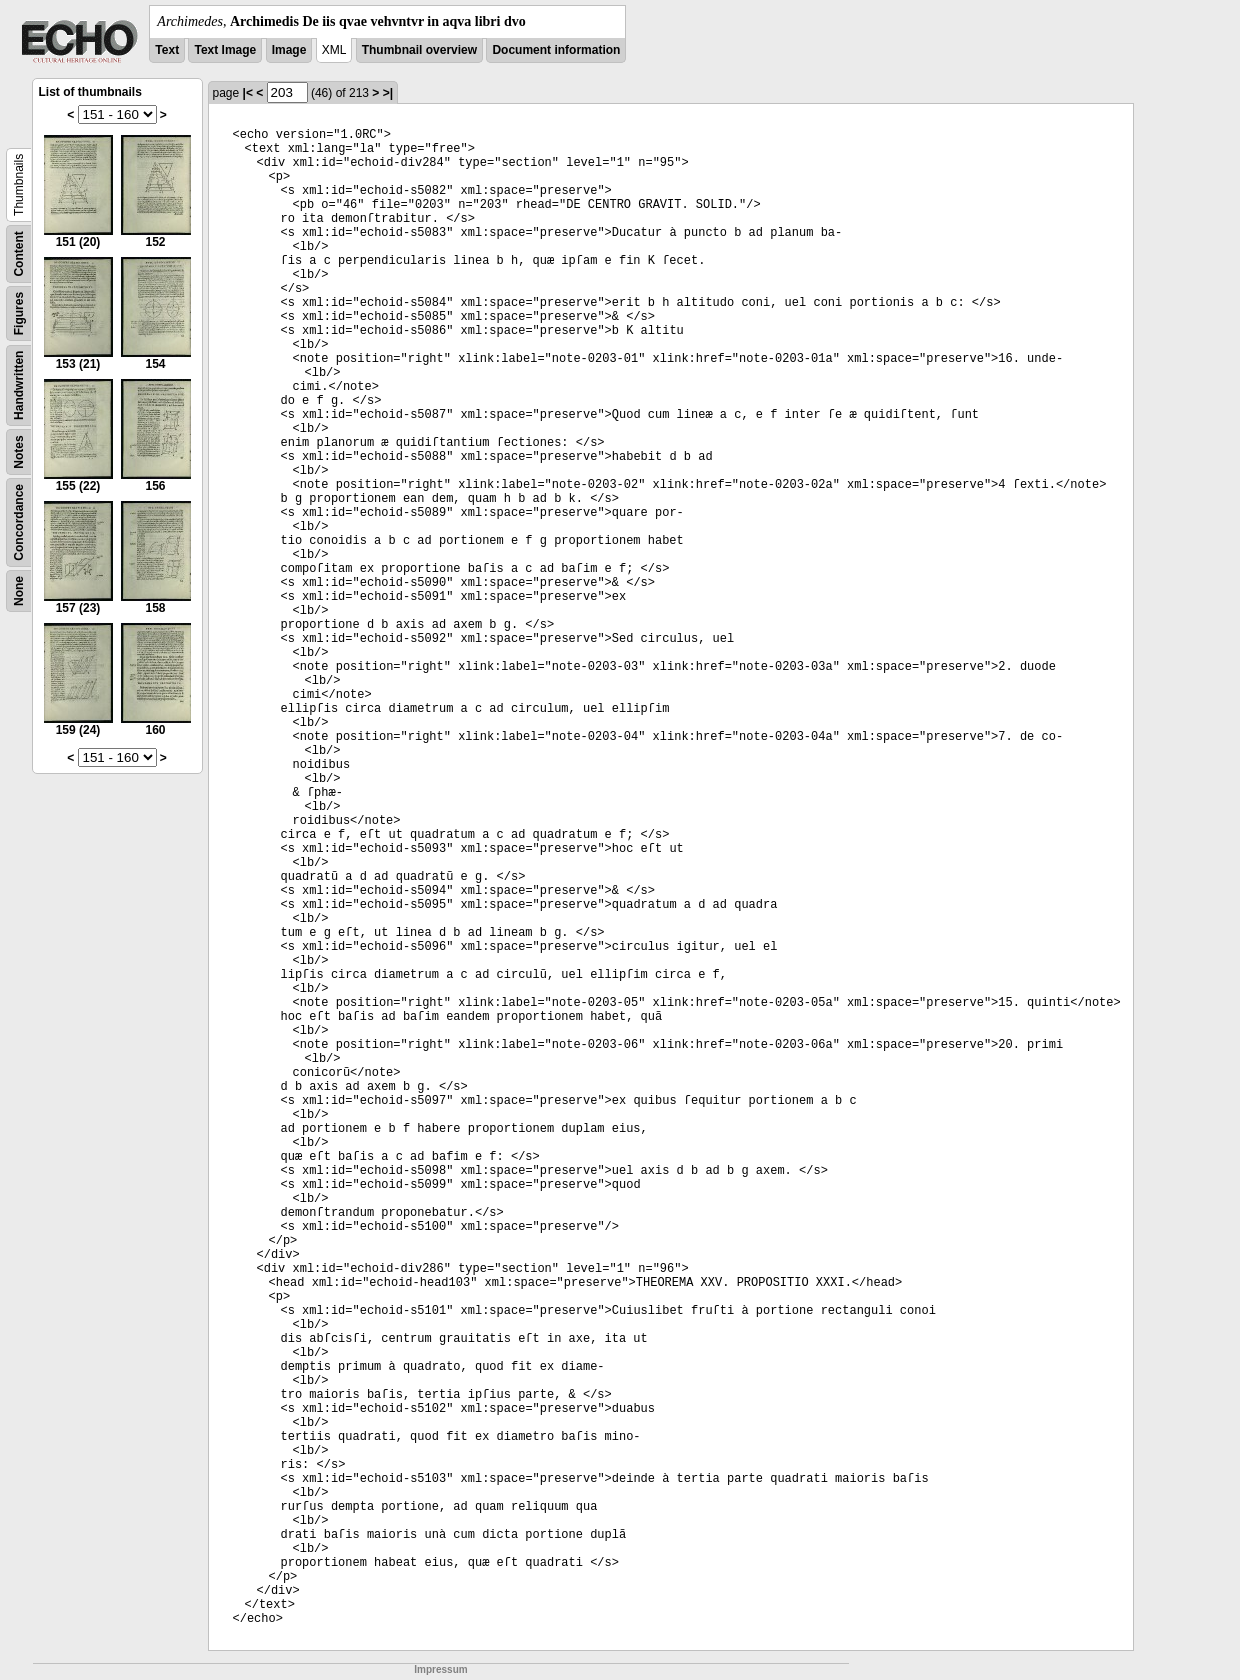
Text (167, 50)
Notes (19, 451)
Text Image (225, 50)
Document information (556, 50)
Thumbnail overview (419, 50)
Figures (19, 313)
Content (19, 253)
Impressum (440, 1669)
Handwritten (19, 385)
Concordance (19, 522)
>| (388, 93)
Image (289, 50)
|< (248, 93)
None (19, 591)
